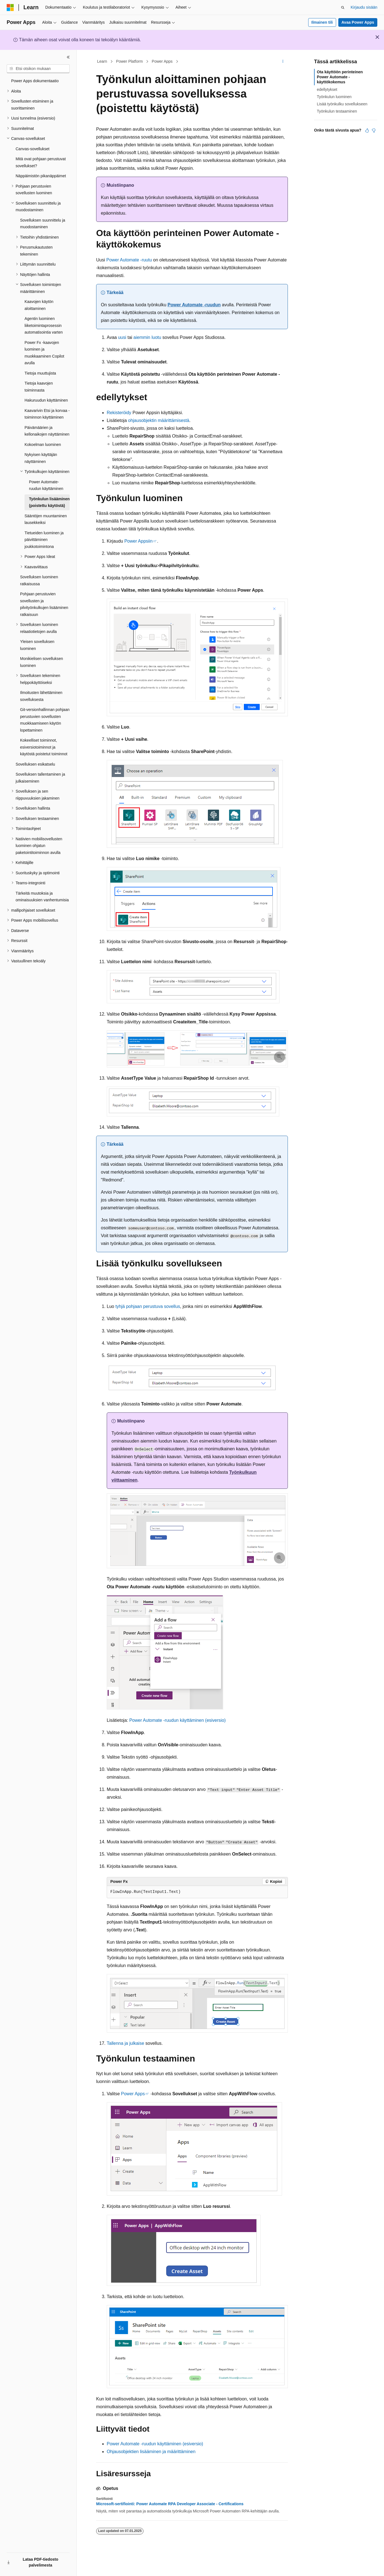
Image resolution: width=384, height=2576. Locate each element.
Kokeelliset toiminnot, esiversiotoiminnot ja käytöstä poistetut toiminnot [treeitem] (43, 747)
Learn (102, 61)
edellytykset (327, 89)
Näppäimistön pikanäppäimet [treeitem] (41, 176)
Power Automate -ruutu (129, 260)
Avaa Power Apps (357, 22)
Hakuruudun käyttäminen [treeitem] (46, 400)
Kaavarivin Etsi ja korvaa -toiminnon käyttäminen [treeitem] (47, 414)
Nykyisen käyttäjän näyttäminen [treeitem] (41, 458)
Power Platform (129, 61)
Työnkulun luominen (334, 96)
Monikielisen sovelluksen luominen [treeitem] (41, 662)
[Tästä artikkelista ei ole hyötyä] (373, 130)
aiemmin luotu (147, 337)
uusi (122, 337)
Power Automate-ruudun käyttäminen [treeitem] (46, 485)
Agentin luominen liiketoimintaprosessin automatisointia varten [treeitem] (44, 325)
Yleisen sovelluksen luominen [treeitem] (37, 645)
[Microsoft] (10, 7)
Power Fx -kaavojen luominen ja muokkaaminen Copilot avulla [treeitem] (44, 352)
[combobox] (38, 68)
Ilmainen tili (322, 22)
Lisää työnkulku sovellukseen (342, 104)
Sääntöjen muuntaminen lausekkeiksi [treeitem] (46, 519)
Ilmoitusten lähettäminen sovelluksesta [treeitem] (41, 696)
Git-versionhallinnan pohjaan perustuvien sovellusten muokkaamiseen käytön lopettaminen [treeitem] (44, 719)
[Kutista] (68, 57)
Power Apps (162, 61)
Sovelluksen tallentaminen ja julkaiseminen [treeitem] (40, 777)
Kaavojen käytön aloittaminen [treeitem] (39, 305)
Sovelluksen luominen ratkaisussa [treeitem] (39, 580)
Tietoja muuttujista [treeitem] (40, 373)
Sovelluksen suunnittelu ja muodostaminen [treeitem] (42, 223)
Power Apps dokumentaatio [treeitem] (35, 81)
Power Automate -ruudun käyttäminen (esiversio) (177, 1720)
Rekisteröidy (119, 412)
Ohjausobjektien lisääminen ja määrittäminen (151, 2451)
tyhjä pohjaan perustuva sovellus (147, 1306)
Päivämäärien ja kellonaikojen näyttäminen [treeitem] (47, 431)
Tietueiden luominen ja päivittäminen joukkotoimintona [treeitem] (44, 540)
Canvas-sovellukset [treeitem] (32, 149)
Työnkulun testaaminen (337, 111)
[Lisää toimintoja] (283, 61)
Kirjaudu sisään (364, 7)
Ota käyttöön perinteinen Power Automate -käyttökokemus (340, 77)
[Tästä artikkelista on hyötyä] (367, 130)
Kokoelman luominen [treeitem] (43, 444)
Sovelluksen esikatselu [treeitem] (35, 764)
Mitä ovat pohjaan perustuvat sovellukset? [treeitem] (41, 162)
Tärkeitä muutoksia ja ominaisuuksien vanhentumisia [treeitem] (42, 896)
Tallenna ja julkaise (125, 2043)
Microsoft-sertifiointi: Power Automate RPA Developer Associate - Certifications (170, 2504)
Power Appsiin (138, 541)
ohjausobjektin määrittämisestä (158, 420)
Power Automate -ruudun (194, 304)
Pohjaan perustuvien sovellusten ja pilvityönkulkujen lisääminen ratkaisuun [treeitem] (44, 604)
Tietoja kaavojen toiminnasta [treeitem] (39, 386)
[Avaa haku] (342, 8)
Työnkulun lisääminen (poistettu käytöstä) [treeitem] (49, 502)
